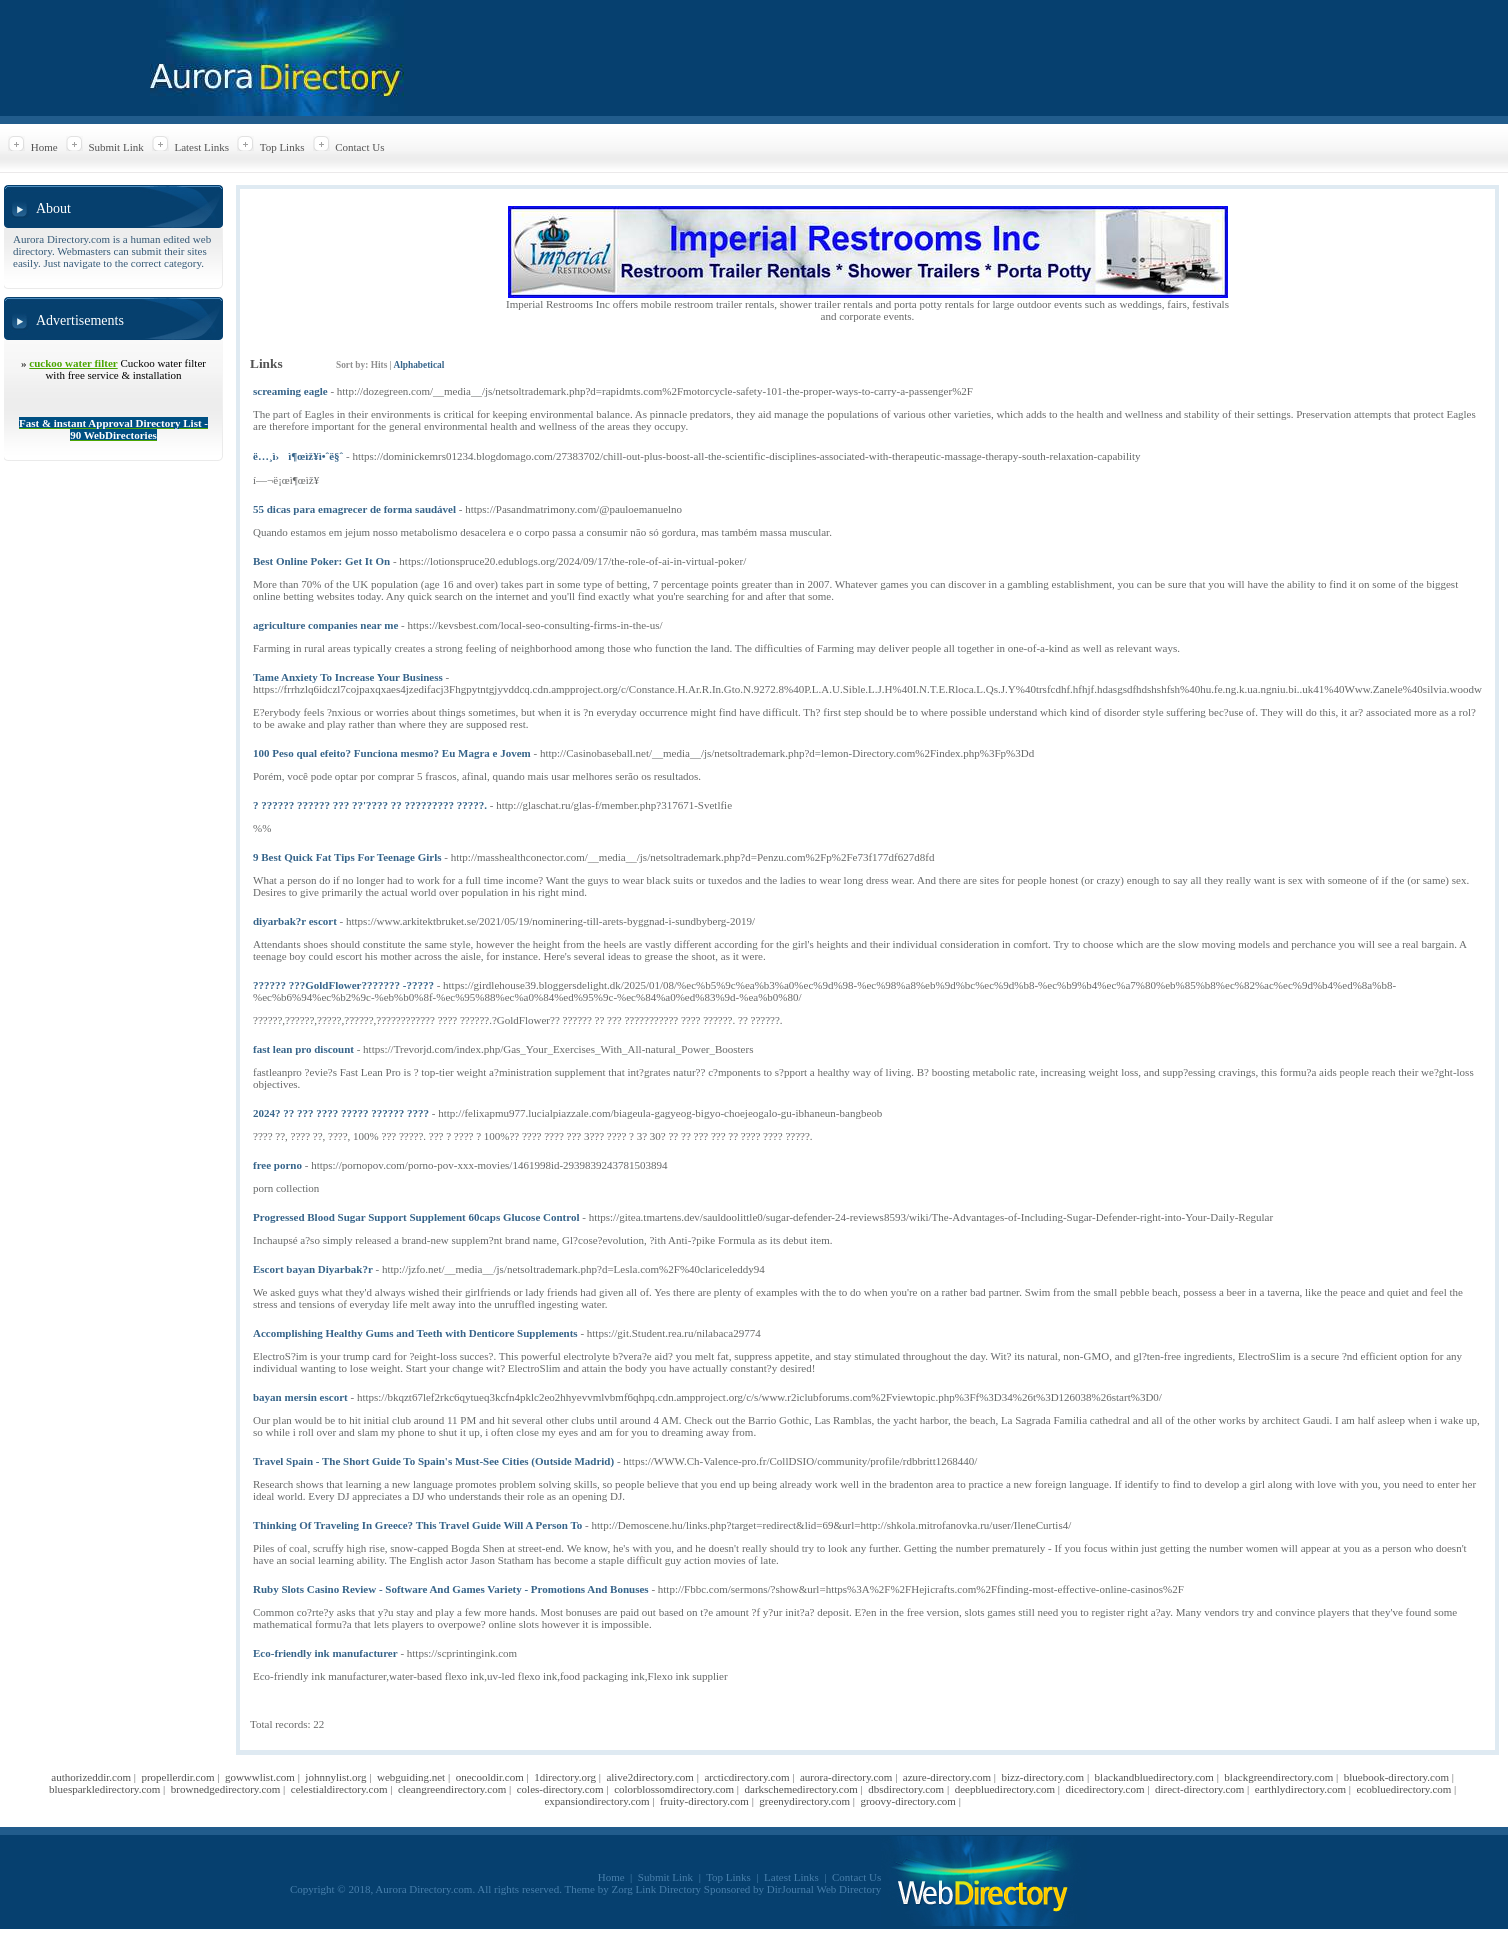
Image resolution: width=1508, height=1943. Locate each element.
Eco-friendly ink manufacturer (325, 1653)
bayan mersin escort (300, 1397)
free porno (277, 1165)
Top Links (282, 147)
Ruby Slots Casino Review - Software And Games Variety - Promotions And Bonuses (451, 1589)
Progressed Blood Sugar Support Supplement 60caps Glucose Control (416, 1217)
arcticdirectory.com (746, 1777)
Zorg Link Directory (657, 1889)
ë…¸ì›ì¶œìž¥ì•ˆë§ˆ (298, 456)
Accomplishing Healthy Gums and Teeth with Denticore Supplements (415, 1333)
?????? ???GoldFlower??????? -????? (343, 985)
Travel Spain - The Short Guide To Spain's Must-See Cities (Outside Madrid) (433, 1461)
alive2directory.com (650, 1777)
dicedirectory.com (1104, 1789)
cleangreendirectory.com (452, 1789)
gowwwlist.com (260, 1777)
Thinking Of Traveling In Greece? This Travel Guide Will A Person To (417, 1525)
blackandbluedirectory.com (1154, 1777)
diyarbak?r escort (295, 921)
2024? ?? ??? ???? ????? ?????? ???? (341, 1113)
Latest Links (201, 147)
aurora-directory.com (846, 1777)
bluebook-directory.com (1396, 1777)
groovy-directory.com (908, 1801)
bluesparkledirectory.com (104, 1789)
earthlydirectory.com (1300, 1789)
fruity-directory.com (704, 1801)
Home (44, 147)
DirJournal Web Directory (824, 1889)
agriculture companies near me (325, 625)
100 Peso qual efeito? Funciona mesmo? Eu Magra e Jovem (392, 753)
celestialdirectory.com (339, 1789)
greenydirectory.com (804, 1801)
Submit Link (115, 147)
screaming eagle (290, 391)
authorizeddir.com (91, 1777)
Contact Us (359, 147)
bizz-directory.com (1042, 1777)
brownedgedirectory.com (226, 1789)
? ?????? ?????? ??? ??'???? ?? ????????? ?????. (370, 805)
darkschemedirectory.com (801, 1789)
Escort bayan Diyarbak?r (313, 1269)
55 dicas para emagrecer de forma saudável (354, 509)
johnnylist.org (335, 1777)
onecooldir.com (490, 1777)
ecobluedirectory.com (1403, 1789)
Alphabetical (418, 365)
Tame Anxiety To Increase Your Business (348, 677)
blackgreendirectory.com (1278, 1777)
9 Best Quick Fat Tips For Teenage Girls (347, 857)
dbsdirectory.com (906, 1789)
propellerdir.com (177, 1777)
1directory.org (565, 1777)
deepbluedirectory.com (1005, 1789)
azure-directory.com (947, 1777)
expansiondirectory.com (596, 1801)
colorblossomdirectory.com (674, 1789)
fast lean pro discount (303, 1049)
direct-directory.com (1199, 1789)
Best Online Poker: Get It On (321, 561)
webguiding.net (411, 1777)
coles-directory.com (560, 1789)
